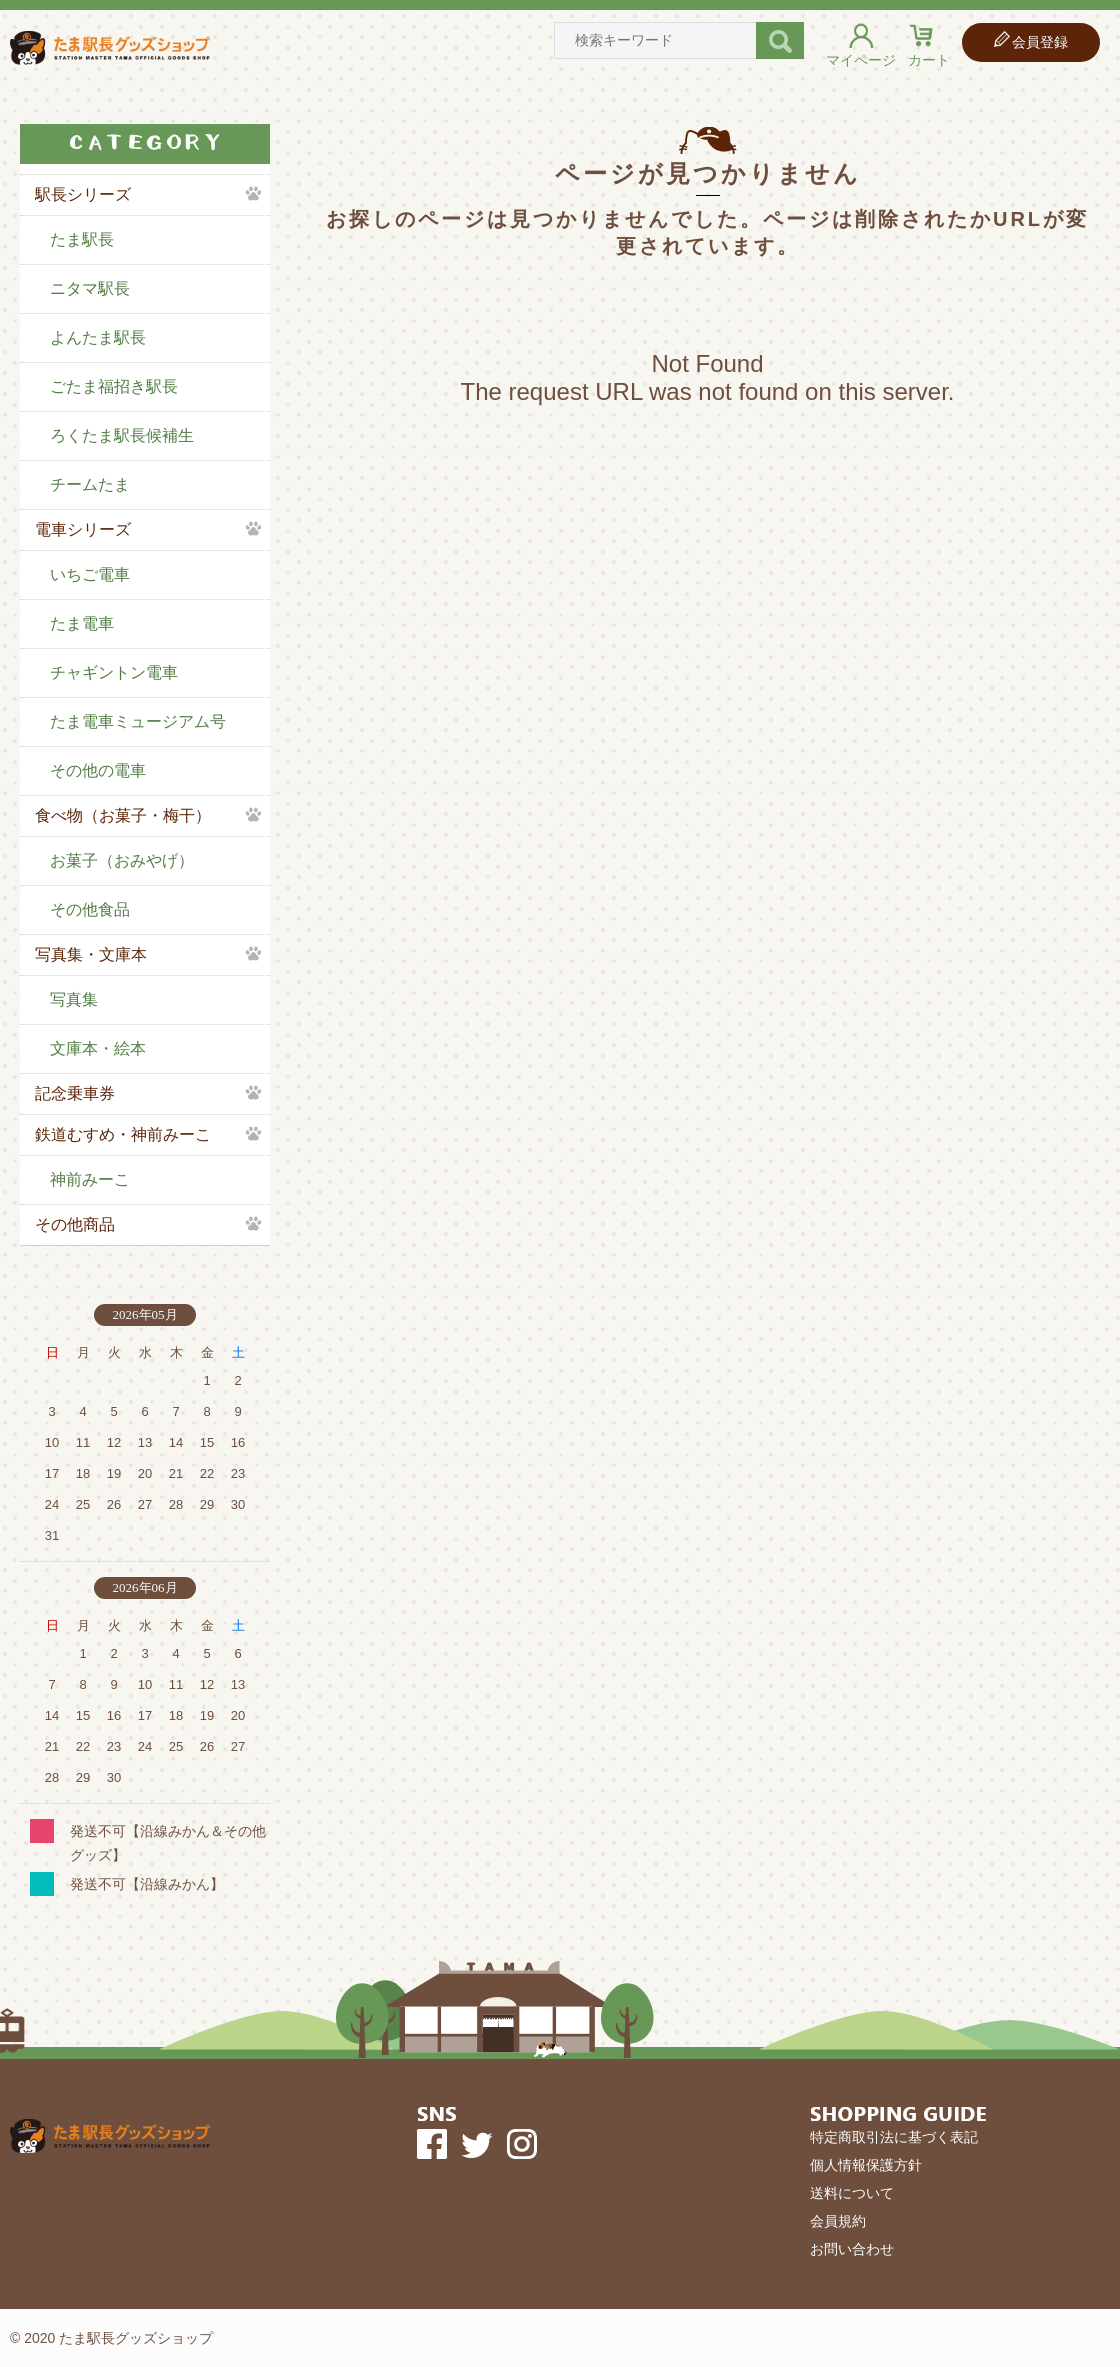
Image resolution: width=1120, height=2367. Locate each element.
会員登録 (1040, 42)
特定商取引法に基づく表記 (894, 2137)
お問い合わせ (852, 2249)
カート (929, 60)
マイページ (861, 60)
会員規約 (838, 2221)
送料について (852, 2193)
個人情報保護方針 (866, 2165)
